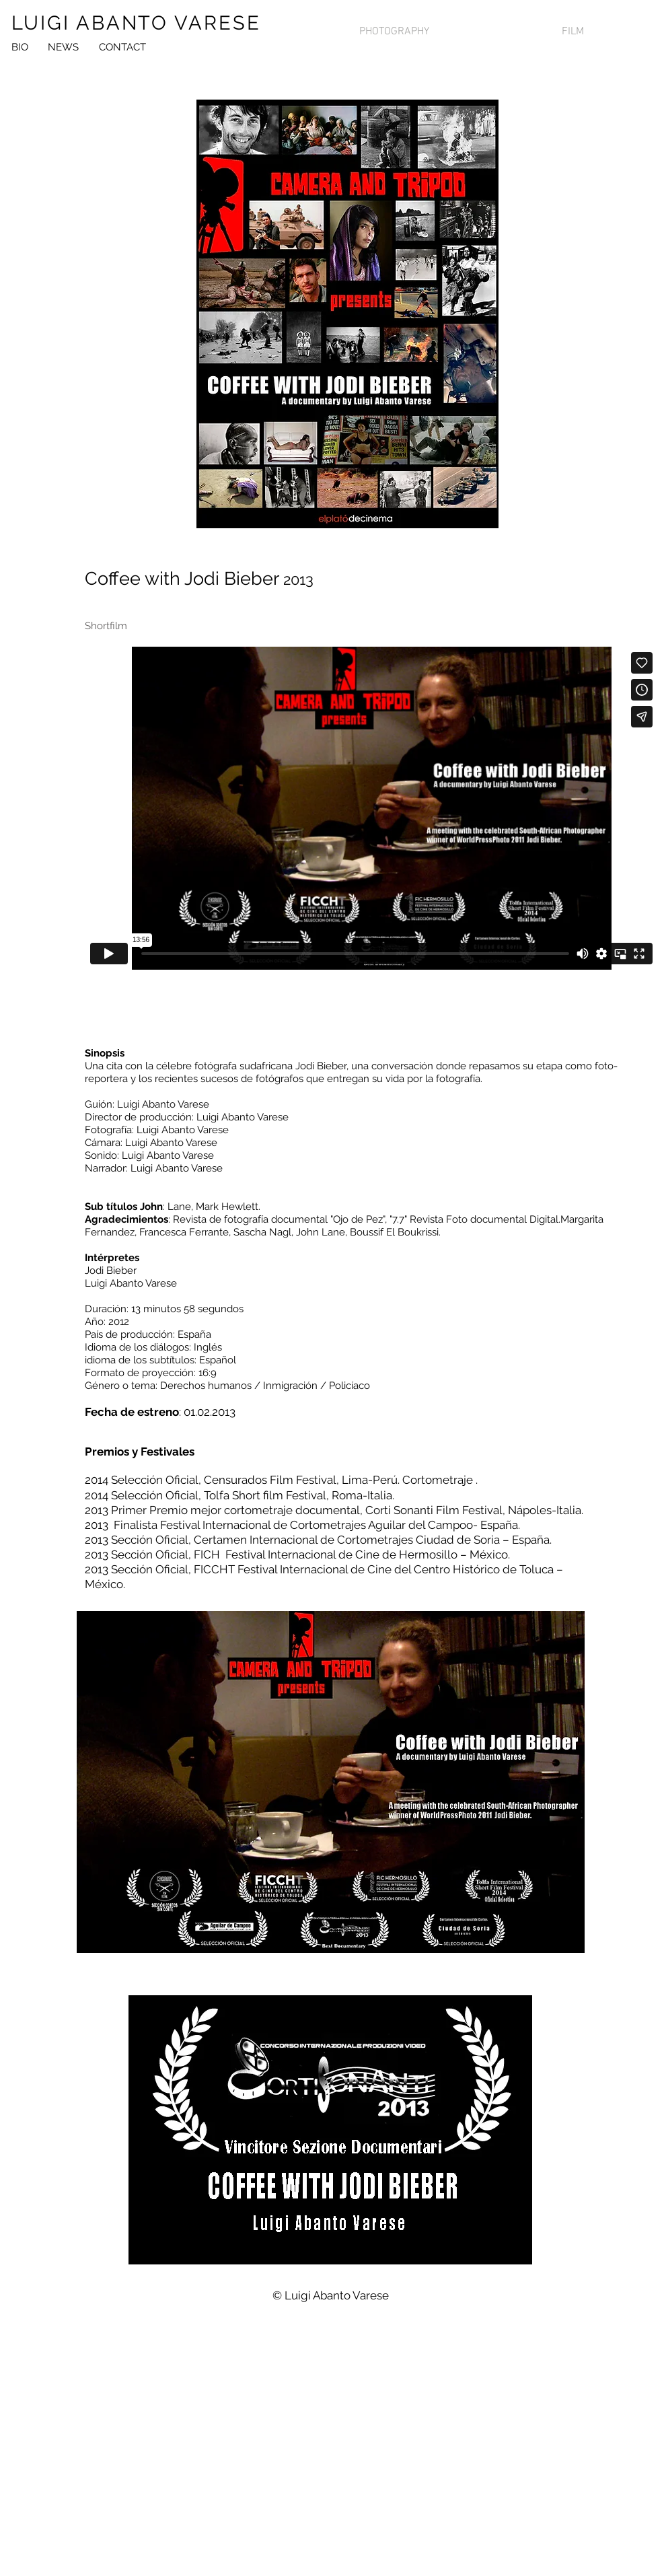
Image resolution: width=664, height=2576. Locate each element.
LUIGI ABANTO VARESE (136, 22)
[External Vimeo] (371, 808)
